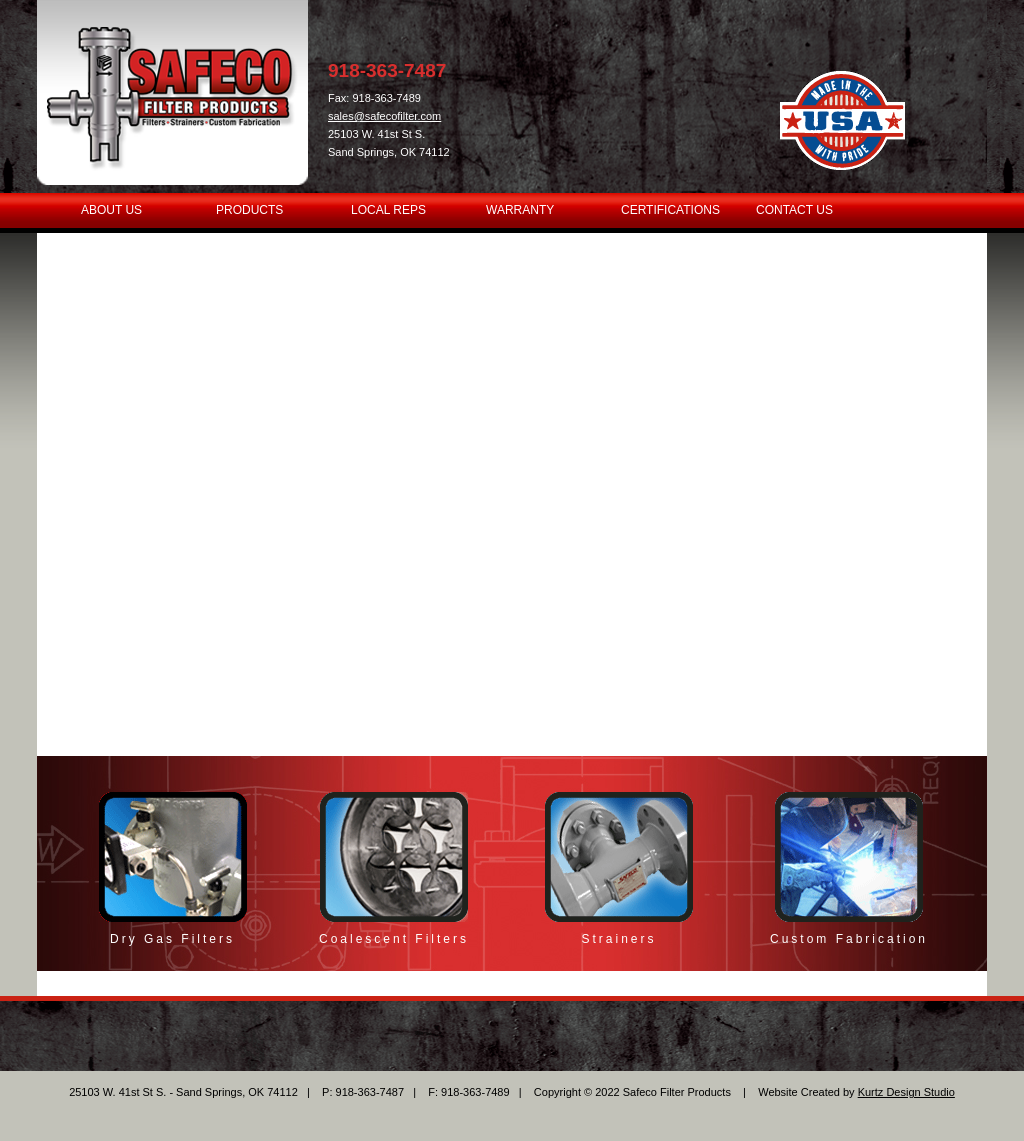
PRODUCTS (249, 210)
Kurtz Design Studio (906, 1092)
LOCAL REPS (388, 210)
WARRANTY (520, 210)
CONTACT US (794, 210)
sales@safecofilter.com (384, 116)
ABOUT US (111, 210)
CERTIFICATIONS (670, 210)
